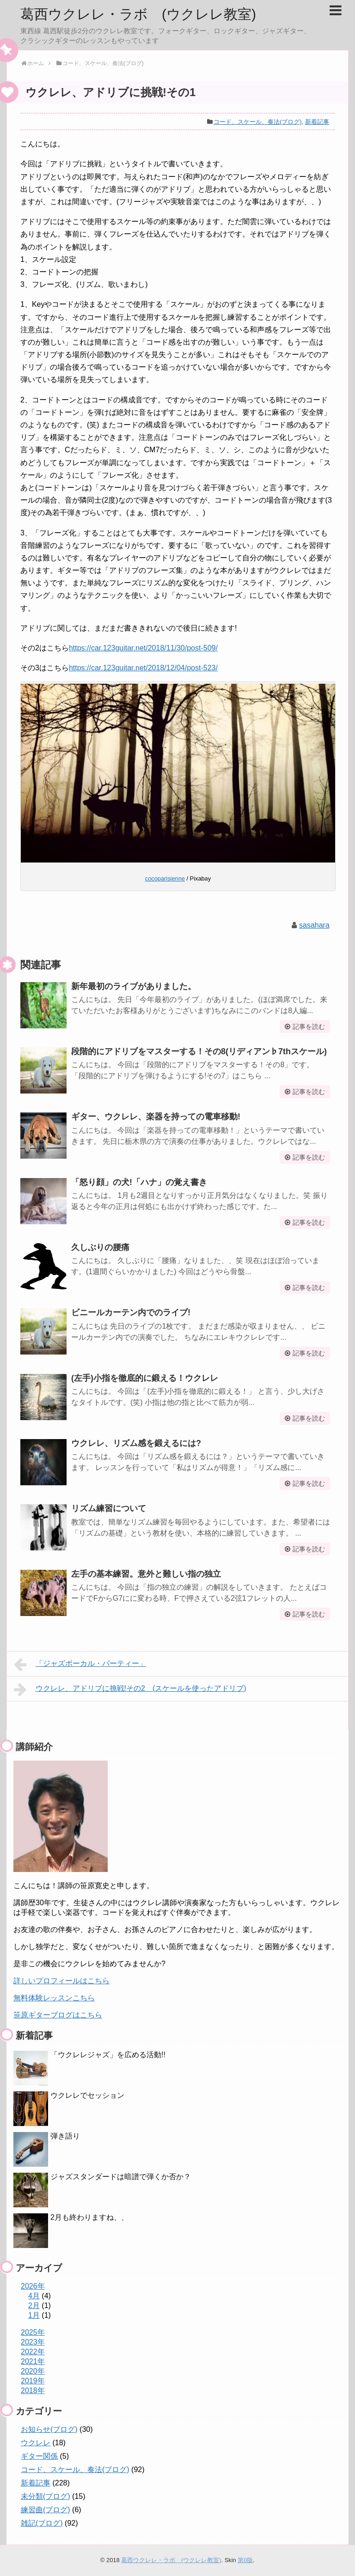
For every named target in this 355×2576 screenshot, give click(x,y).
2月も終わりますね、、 (89, 2217)
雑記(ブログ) (42, 2523)
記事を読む (309, 1026)
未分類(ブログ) (45, 2496)
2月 (34, 2305)
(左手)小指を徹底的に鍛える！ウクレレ (144, 1378)
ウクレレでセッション (87, 2095)
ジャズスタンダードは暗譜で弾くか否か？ (120, 2177)
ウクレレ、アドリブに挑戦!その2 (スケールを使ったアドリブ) (130, 1689)
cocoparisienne (165, 878)
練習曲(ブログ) (45, 2510)
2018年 (33, 2390)
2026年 (33, 2286)
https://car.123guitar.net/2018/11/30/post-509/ (143, 648)
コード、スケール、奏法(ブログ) (258, 121)
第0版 (245, 2560)
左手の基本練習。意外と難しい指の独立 (146, 1574)
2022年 (33, 2352)
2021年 (33, 2361)
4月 (34, 2296)
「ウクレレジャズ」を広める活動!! (107, 2055)
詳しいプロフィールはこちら (61, 1981)
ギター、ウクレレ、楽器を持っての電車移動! (155, 1116)
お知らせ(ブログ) (49, 2429)
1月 (34, 2315)
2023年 (33, 2342)
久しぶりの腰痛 (100, 1247)
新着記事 (317, 121)
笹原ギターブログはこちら (57, 2015)
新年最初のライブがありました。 (133, 986)
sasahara (314, 925)
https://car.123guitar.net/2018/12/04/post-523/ (143, 668)
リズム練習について (108, 1508)
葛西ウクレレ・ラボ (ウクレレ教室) (138, 14)
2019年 (33, 2381)
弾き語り (65, 2136)
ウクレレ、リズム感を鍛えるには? (136, 1443)
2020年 (33, 2371)
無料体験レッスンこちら (54, 1998)
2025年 (33, 2332)
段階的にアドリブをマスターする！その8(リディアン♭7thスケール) (199, 1051)
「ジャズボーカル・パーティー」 (80, 1664)
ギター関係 (39, 2456)
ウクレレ (35, 2443)
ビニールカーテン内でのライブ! (130, 1312)
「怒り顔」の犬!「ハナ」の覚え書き (139, 1182)
